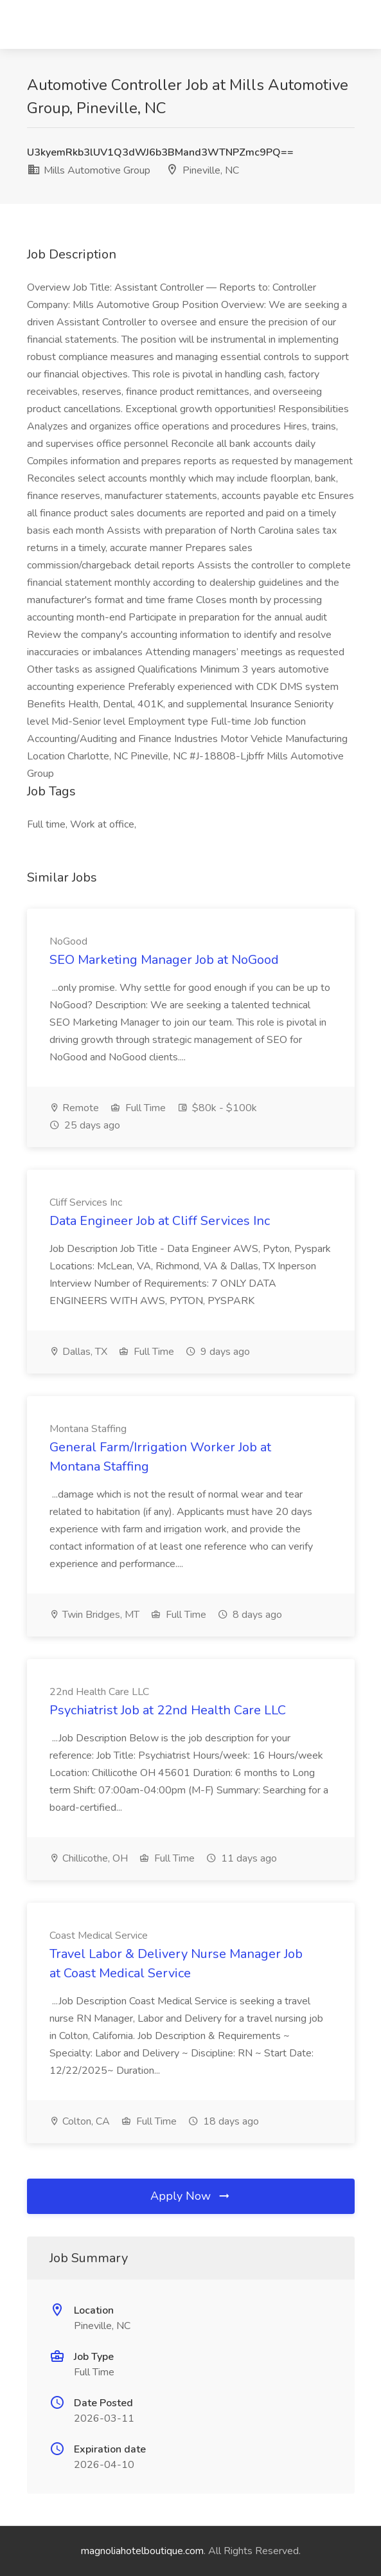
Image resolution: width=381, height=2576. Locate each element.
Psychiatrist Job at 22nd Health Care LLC (167, 1710)
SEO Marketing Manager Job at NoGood (164, 959)
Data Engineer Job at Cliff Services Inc (159, 1220)
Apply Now (190, 2196)
